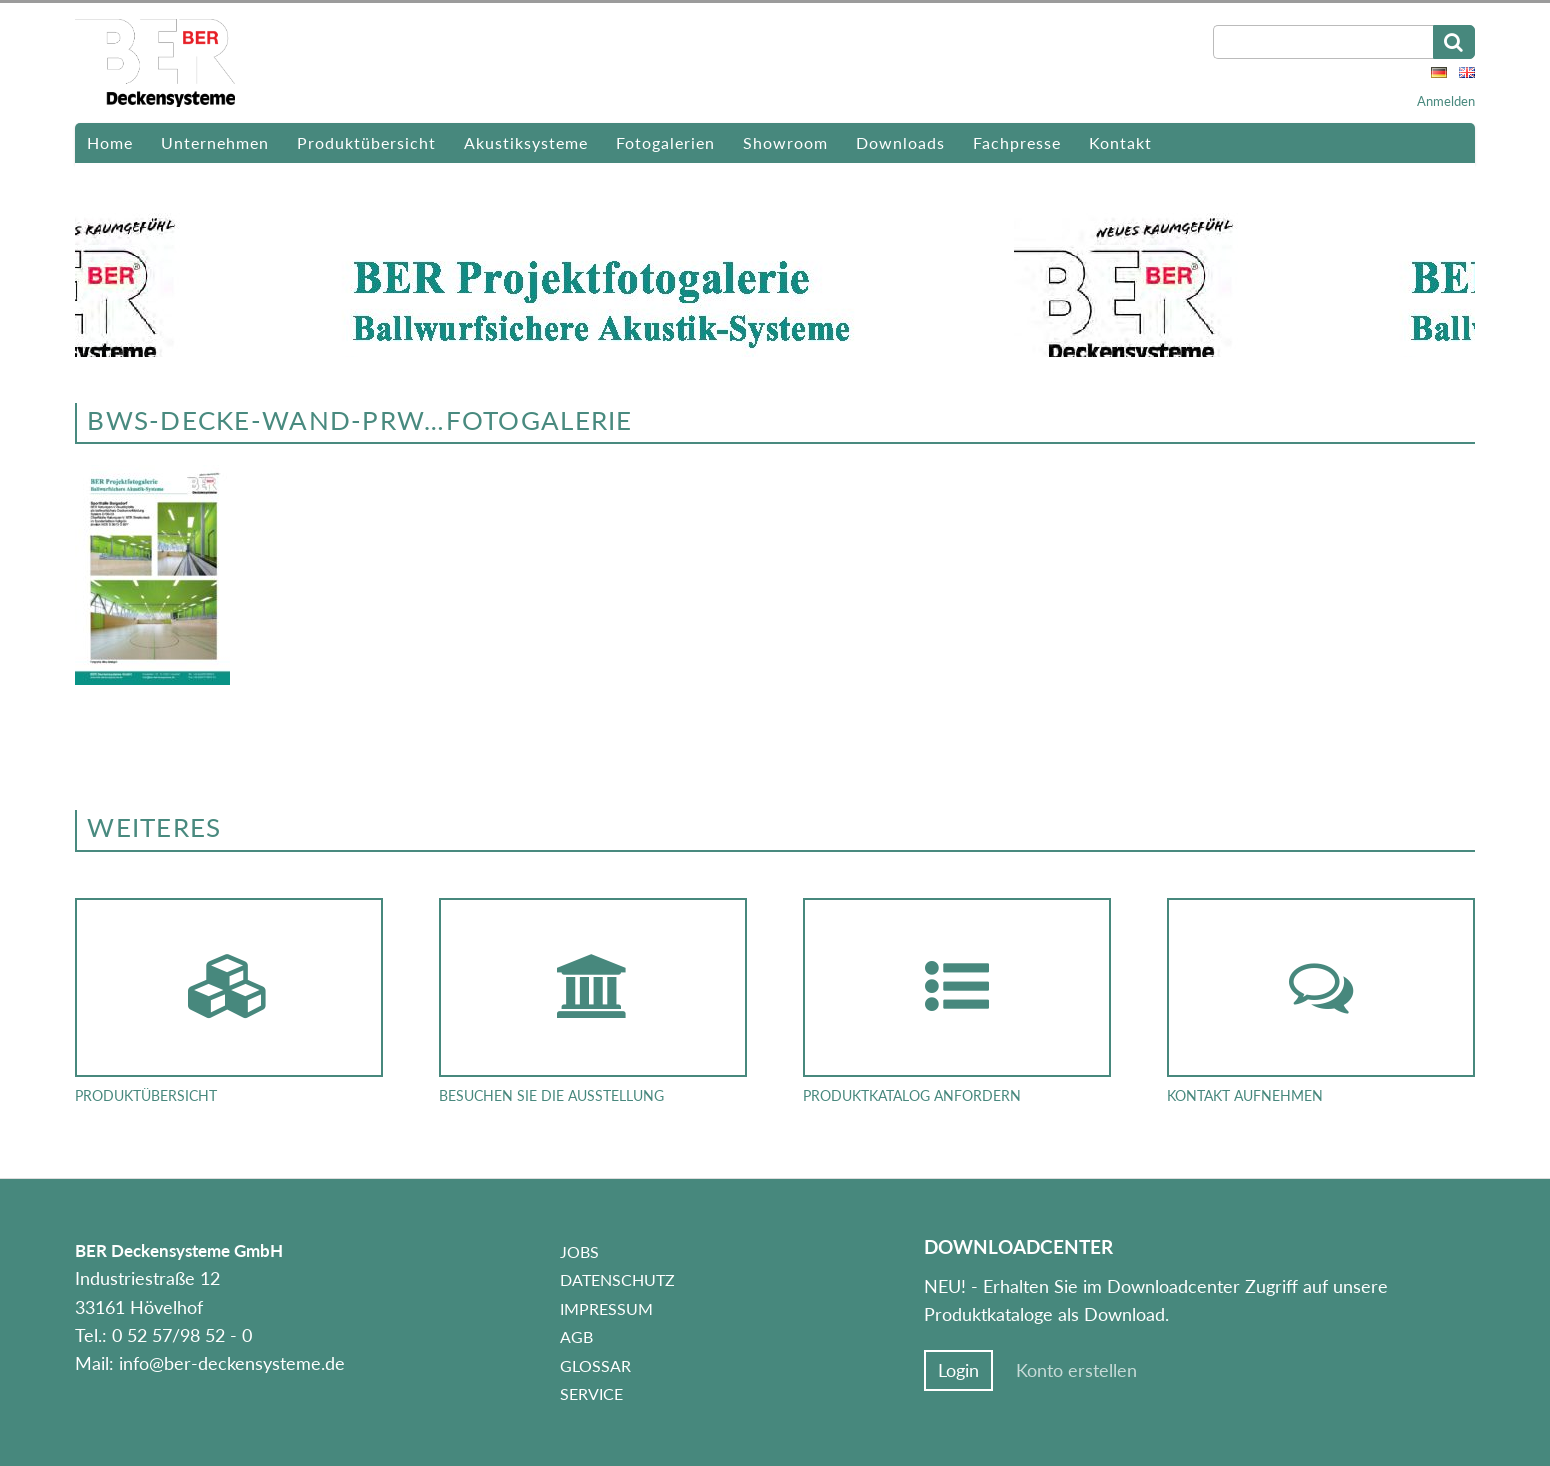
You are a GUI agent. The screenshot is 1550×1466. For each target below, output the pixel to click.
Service (591, 1393)
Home (110, 142)
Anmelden (1446, 101)
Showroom (785, 142)
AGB (576, 1336)
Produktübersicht (366, 142)
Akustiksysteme (526, 142)
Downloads (900, 142)
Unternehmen (215, 142)
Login (958, 1370)
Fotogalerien (665, 142)
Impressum (606, 1308)
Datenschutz (617, 1279)
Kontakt (1120, 142)
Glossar (595, 1365)
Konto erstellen (1076, 1370)
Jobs (579, 1251)
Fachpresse (1017, 142)
